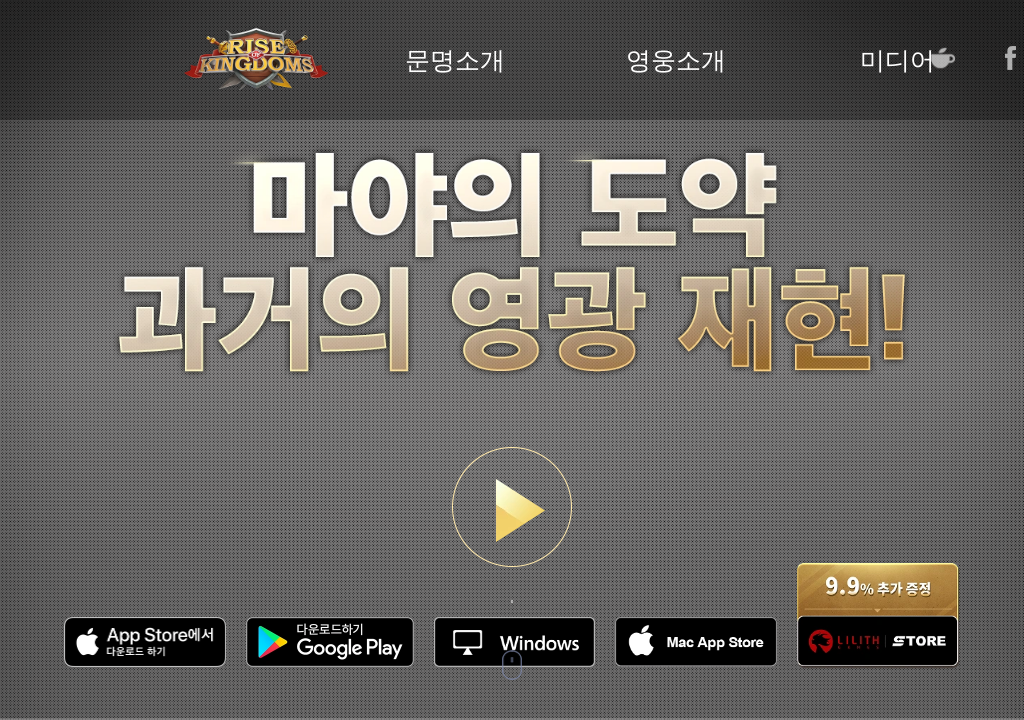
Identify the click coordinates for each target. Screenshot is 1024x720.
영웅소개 (676, 60)
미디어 (897, 60)
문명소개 (455, 60)
